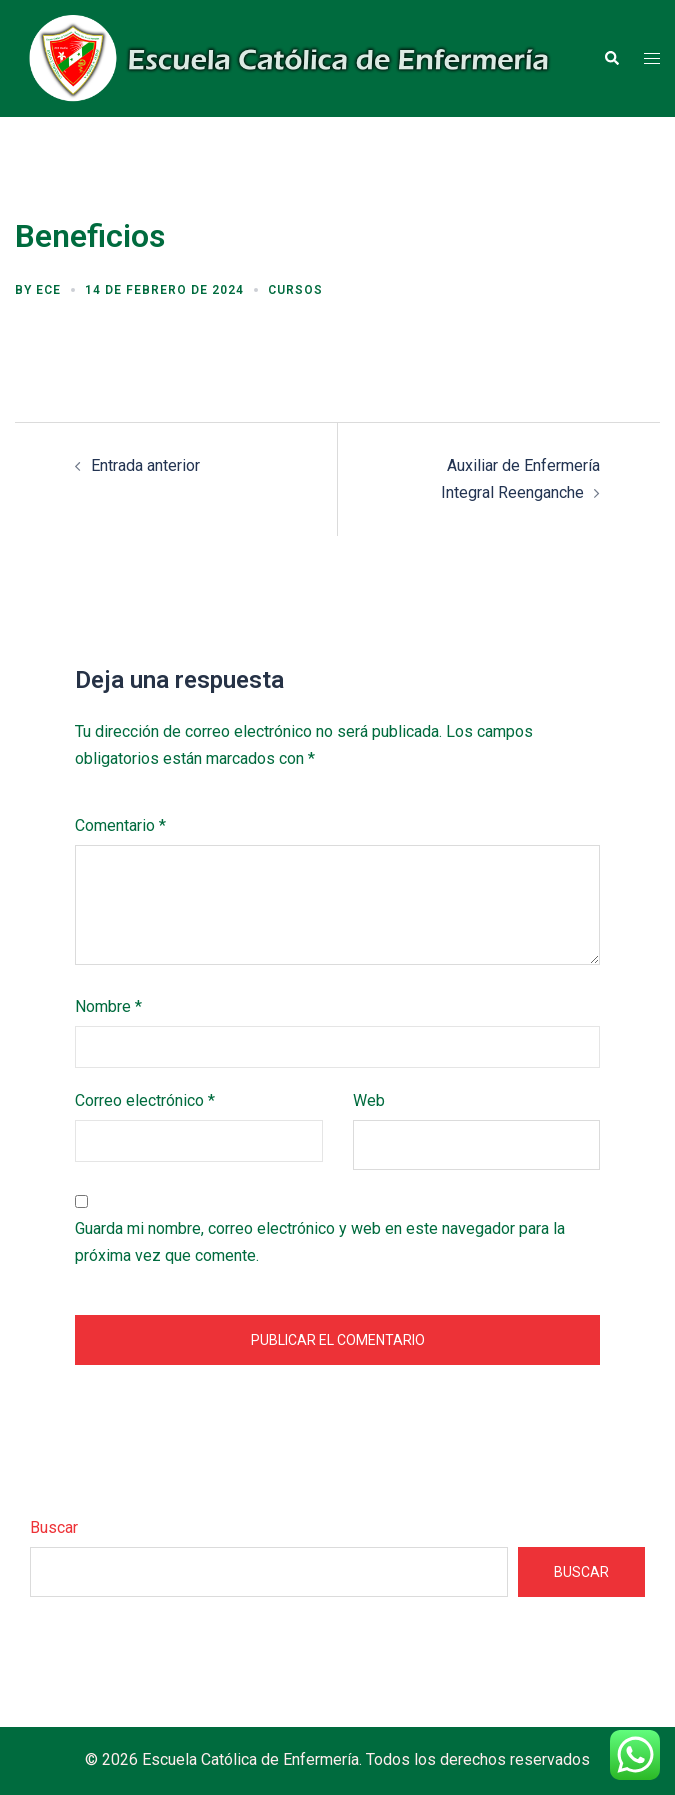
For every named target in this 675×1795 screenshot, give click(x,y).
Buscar (54, 1527)
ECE (48, 290)
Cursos (295, 290)
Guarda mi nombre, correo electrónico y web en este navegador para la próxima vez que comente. (320, 1242)
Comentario (120, 825)
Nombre (108, 1006)
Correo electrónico (145, 1100)
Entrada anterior (145, 465)
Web (369, 1100)
